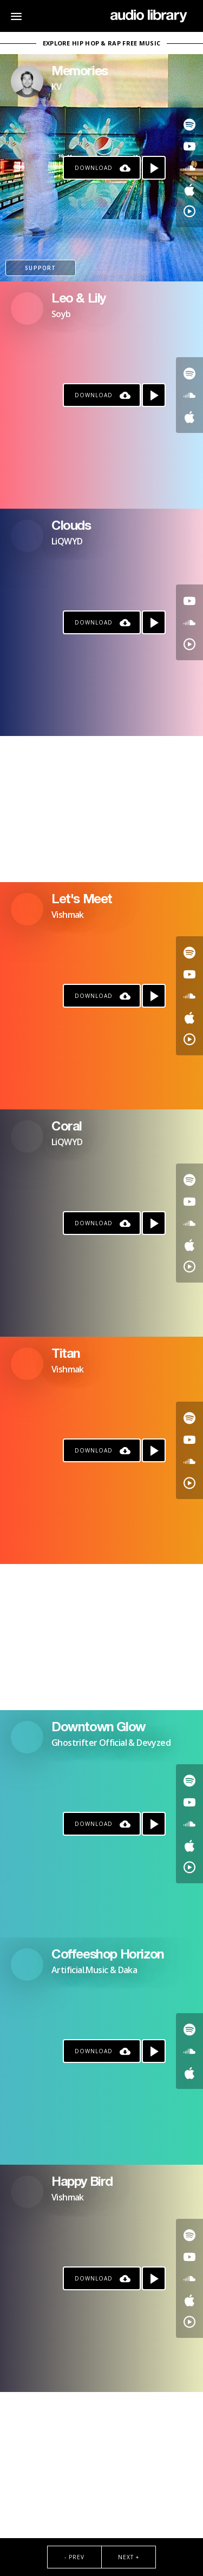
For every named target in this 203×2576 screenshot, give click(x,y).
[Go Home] (148, 16)
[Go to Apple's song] (189, 189)
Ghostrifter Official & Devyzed (111, 1743)
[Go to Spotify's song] (189, 124)
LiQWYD (66, 541)
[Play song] (154, 168)
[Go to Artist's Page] (27, 81)
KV (56, 87)
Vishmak (67, 915)
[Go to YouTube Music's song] (189, 211)
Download (94, 168)
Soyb (61, 314)
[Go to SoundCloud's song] (189, 168)
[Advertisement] (101, 809)
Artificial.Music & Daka (94, 1970)
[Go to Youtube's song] (189, 146)
